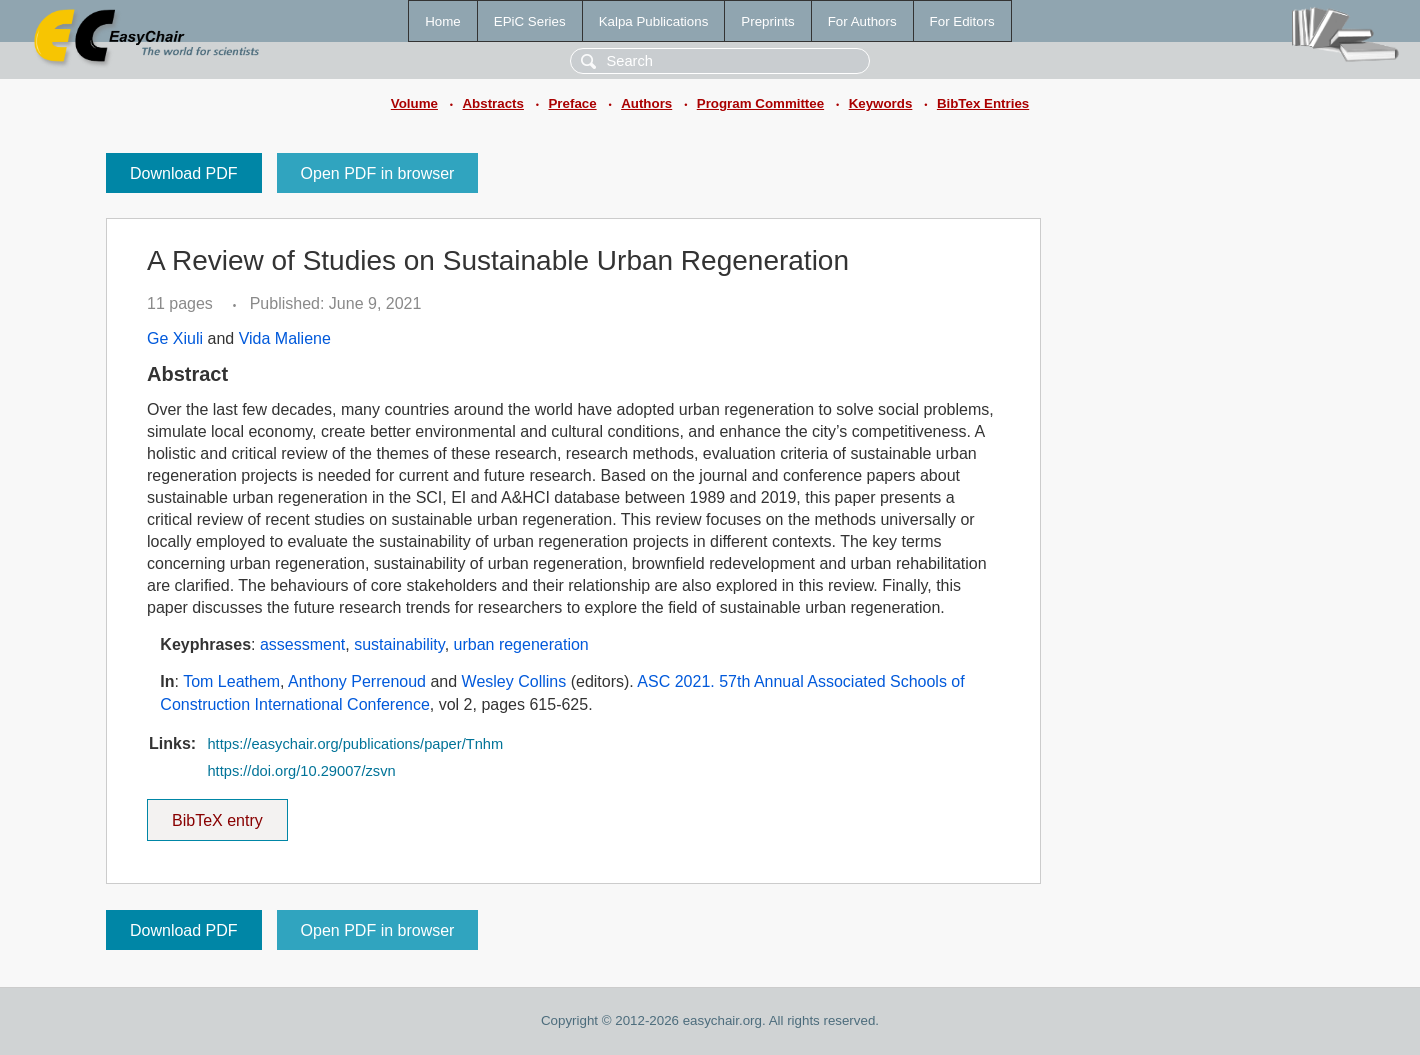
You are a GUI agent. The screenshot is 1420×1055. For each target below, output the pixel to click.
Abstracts (492, 103)
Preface (572, 103)
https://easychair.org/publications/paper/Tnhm (355, 744)
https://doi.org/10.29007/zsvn (301, 771)
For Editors (962, 21)
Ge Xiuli (175, 338)
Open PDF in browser (378, 173)
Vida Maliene (285, 338)
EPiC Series (530, 21)
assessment (302, 644)
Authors (646, 103)
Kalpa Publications (654, 21)
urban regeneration (521, 644)
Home (443, 21)
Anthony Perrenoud (357, 681)
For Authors (862, 21)
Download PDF (184, 173)
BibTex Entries (983, 103)
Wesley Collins (514, 681)
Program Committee (760, 103)
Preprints (767, 21)
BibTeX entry (217, 814)
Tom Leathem (231, 681)
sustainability (399, 644)
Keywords (881, 103)
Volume (414, 103)
